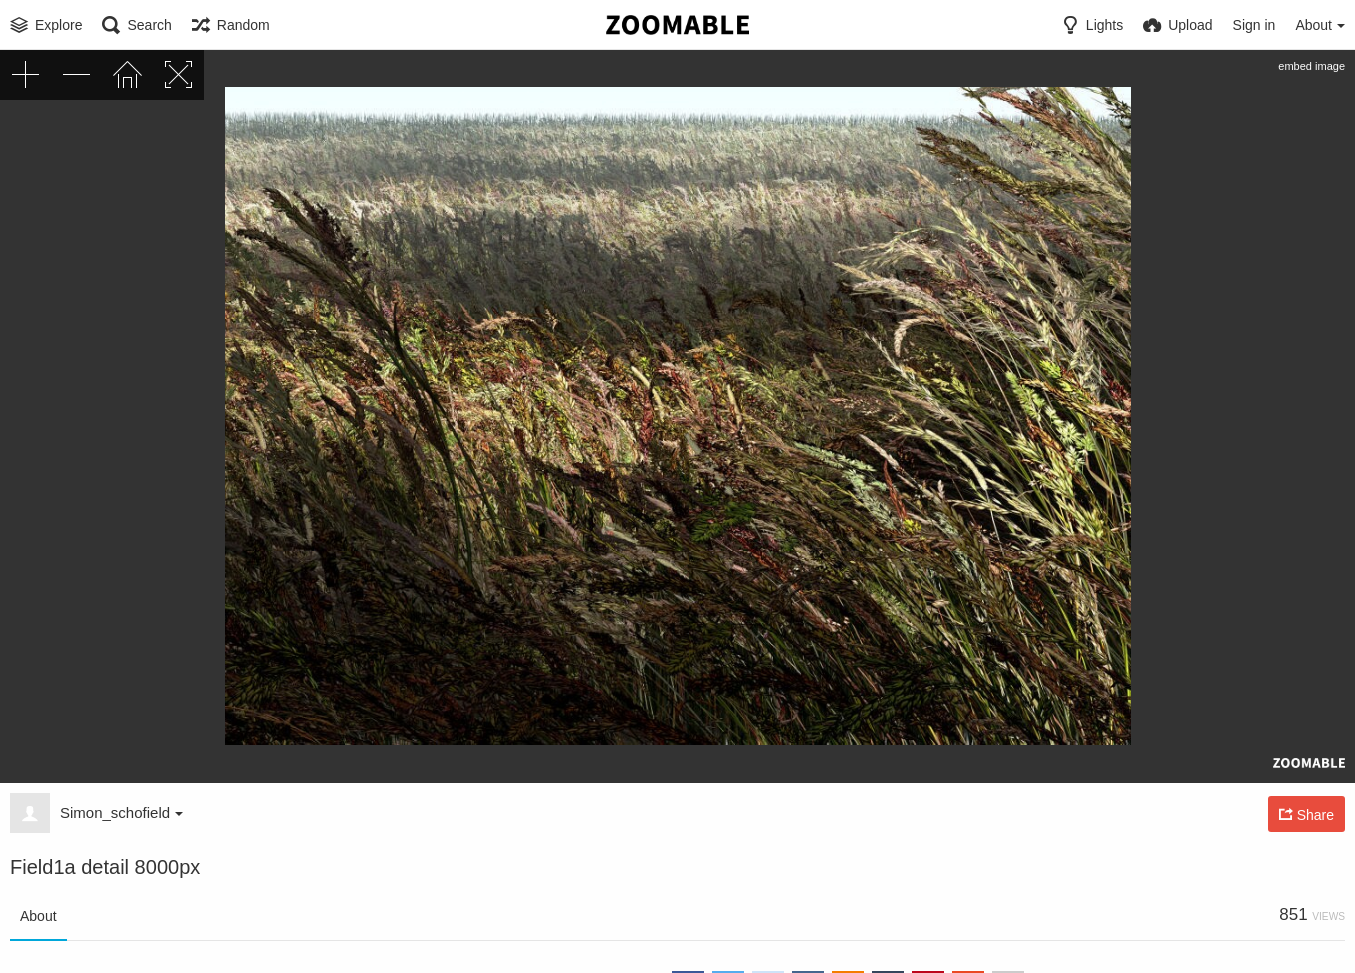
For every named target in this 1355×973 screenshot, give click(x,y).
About (38, 916)
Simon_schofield (121, 812)
